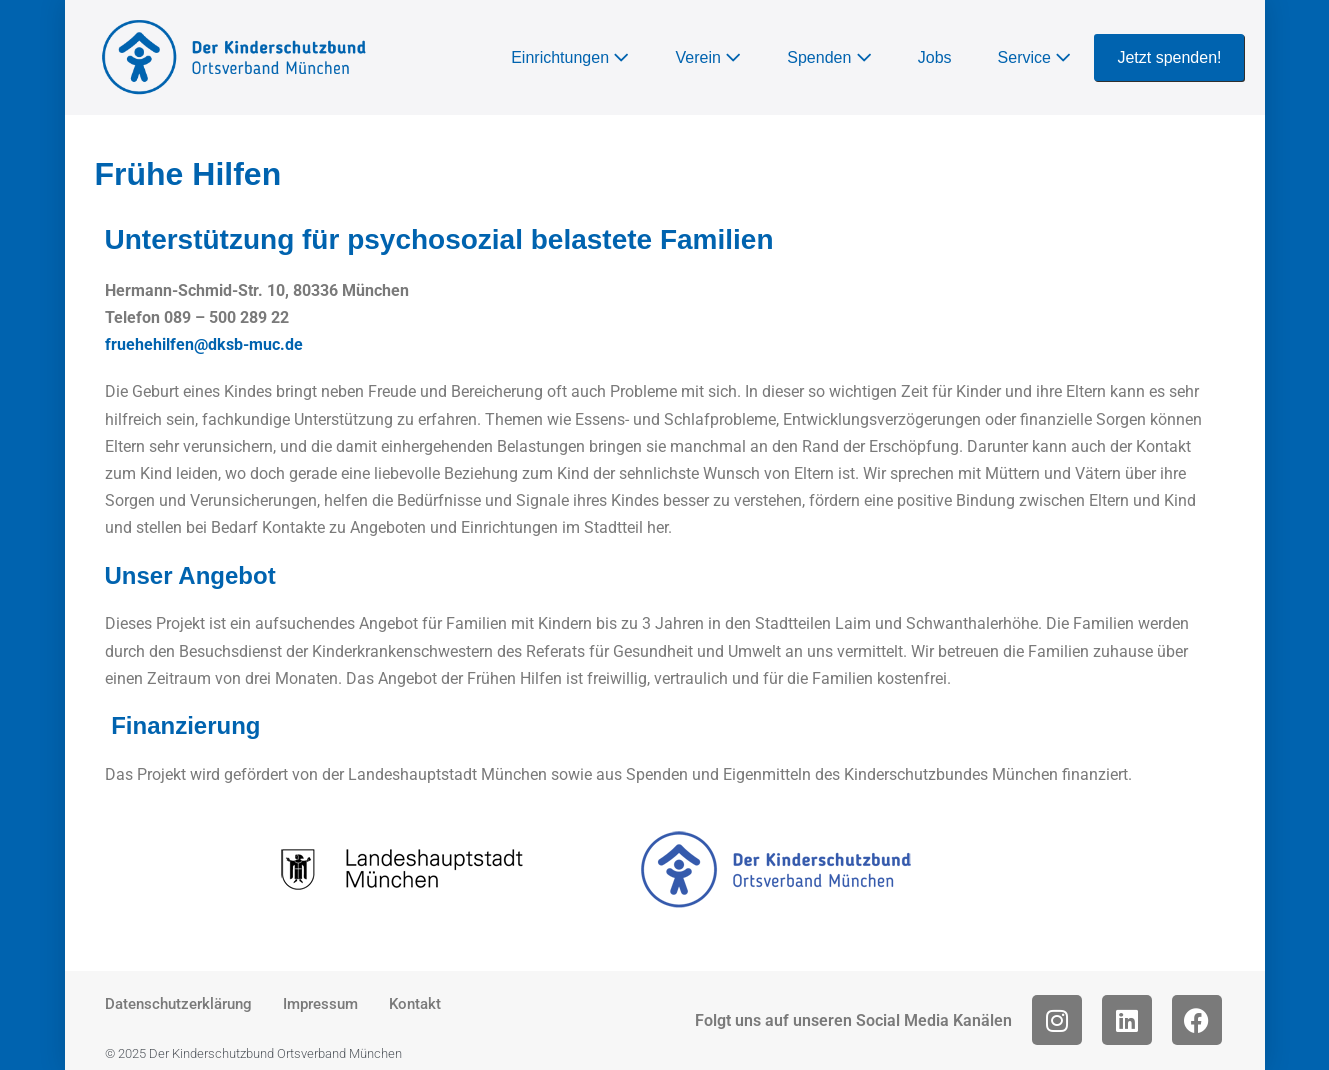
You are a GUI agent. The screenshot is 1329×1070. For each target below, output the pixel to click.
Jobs (935, 57)
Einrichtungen (570, 57)
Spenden (829, 57)
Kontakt (415, 1004)
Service (1035, 57)
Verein (708, 57)
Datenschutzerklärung (178, 1004)
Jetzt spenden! (1169, 57)
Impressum (320, 1004)
